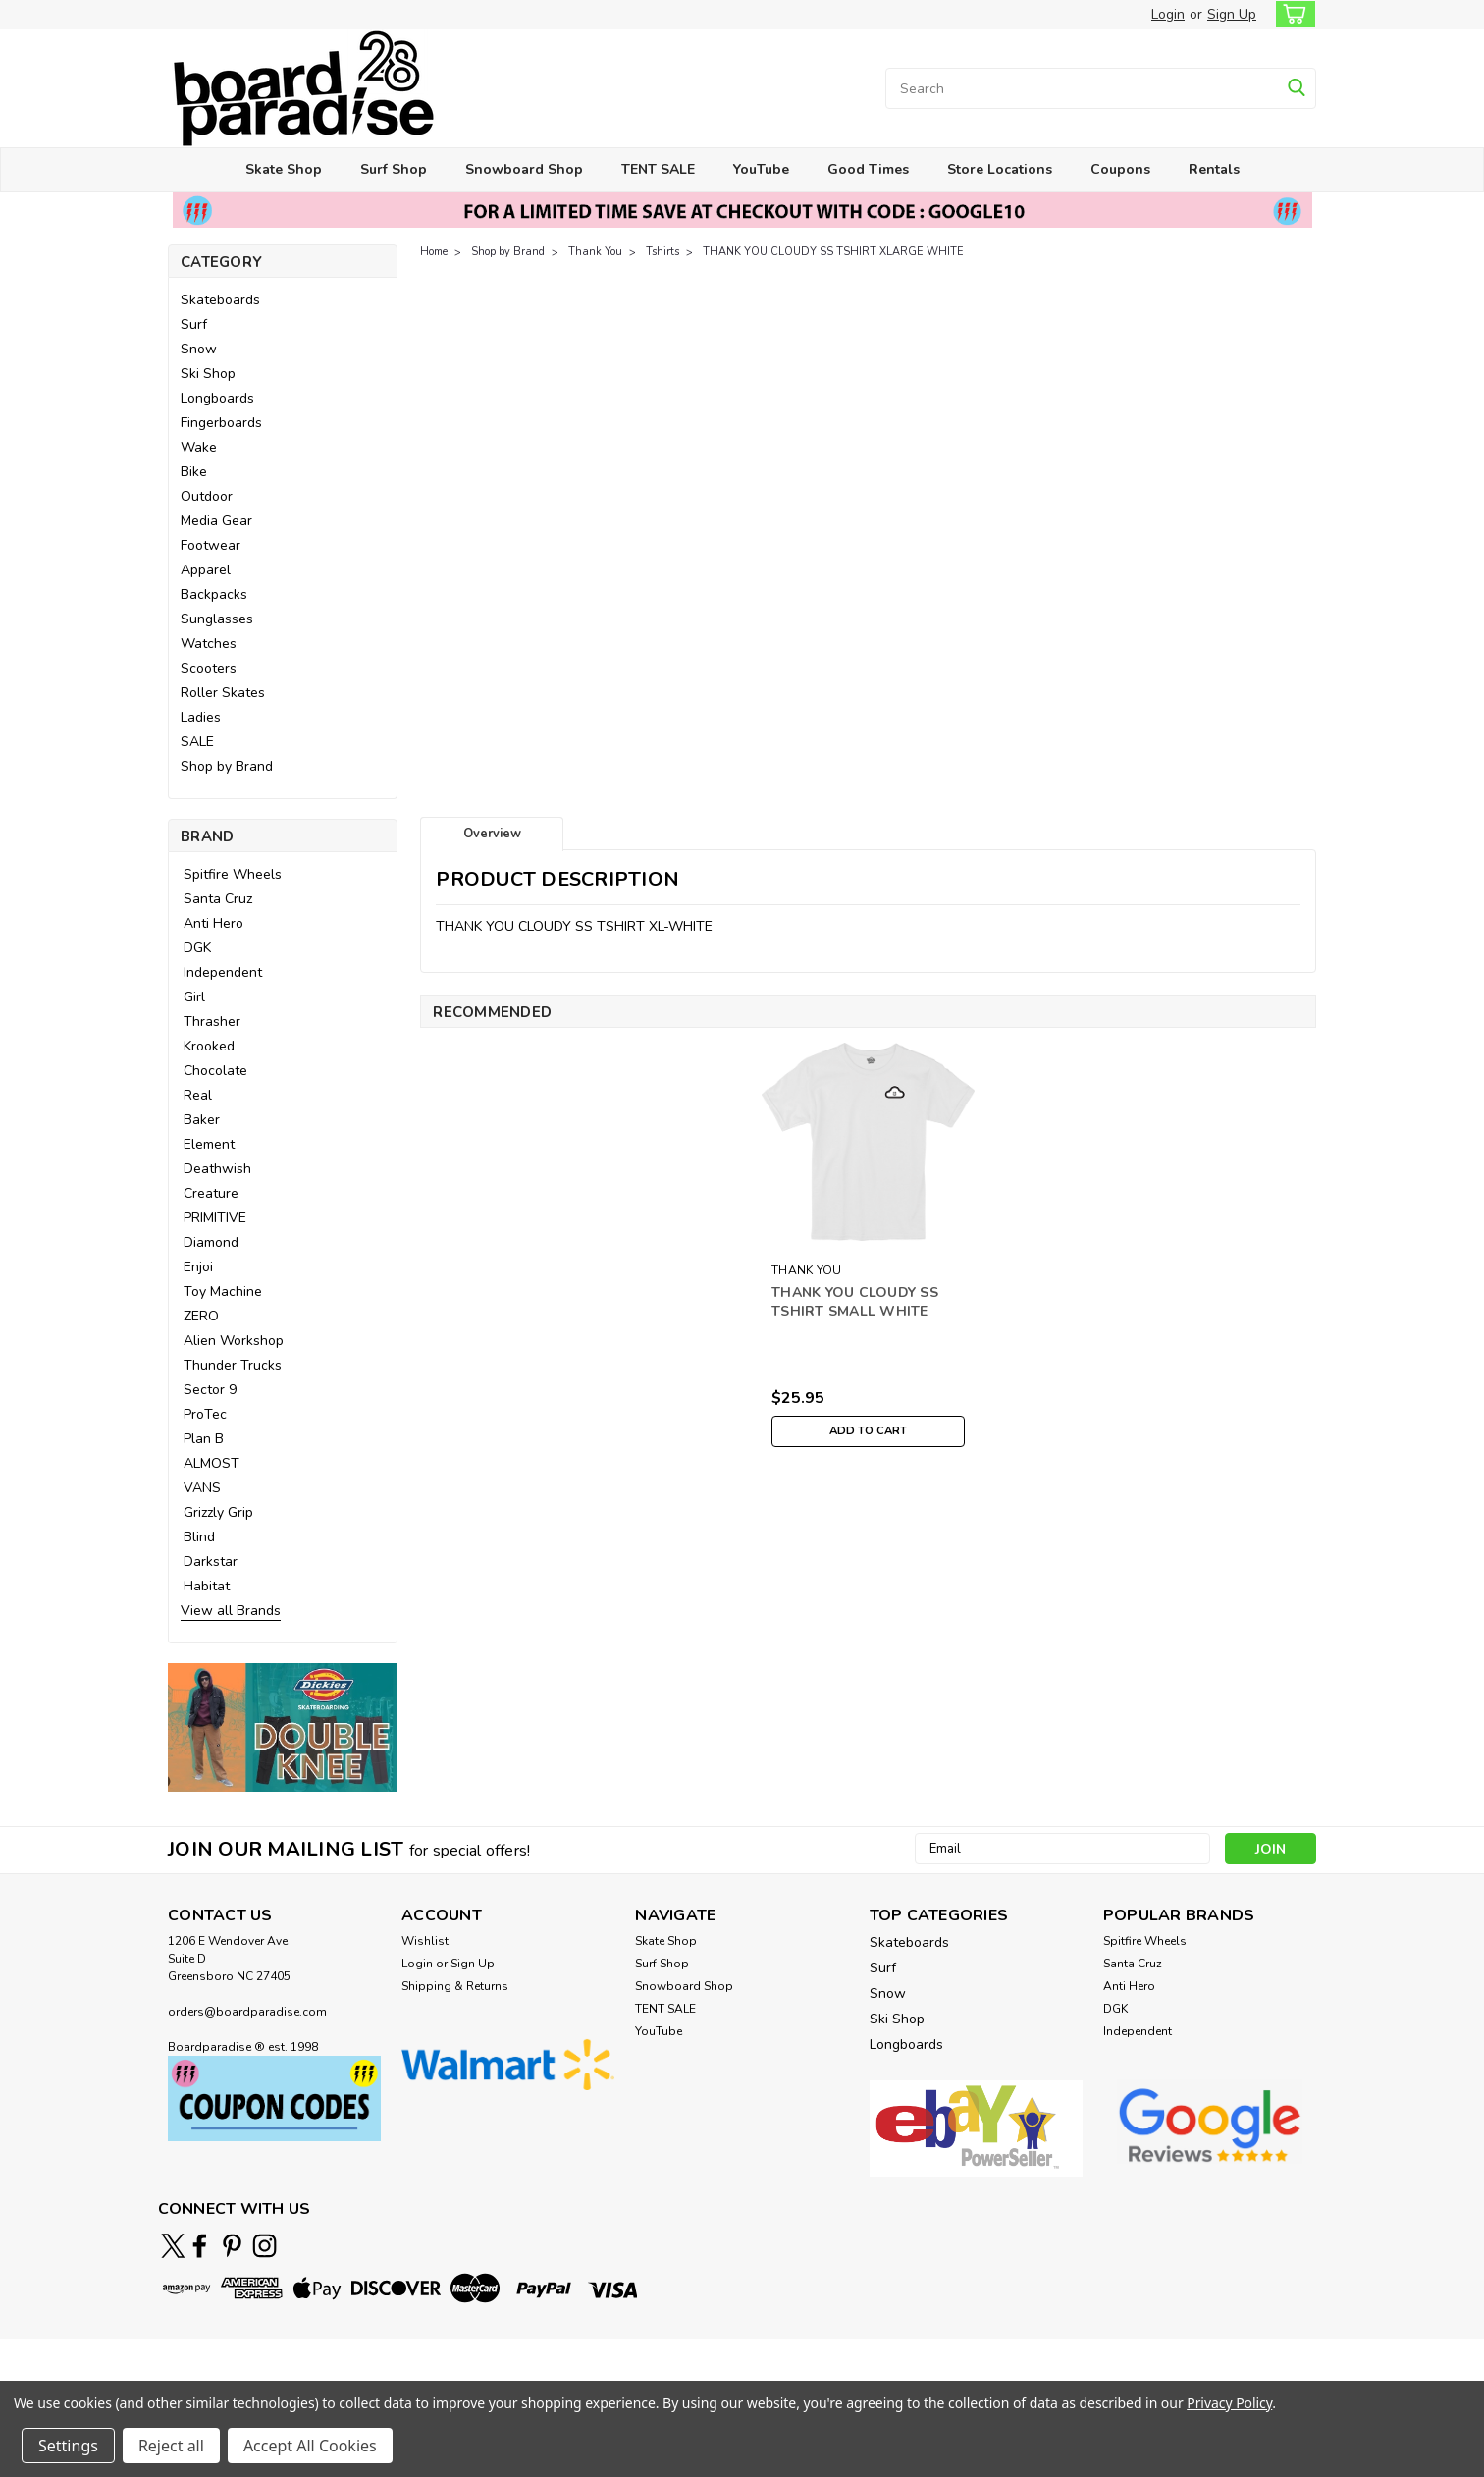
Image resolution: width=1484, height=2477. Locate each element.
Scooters (209, 668)
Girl (194, 997)
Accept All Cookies (310, 2445)
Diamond (211, 1242)
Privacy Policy (1229, 2403)
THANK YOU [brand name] (806, 1270)
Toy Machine (223, 1291)
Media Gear (216, 521)
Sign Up (1231, 14)
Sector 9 (210, 1389)
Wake (199, 447)
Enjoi (198, 1267)
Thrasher (212, 1021)
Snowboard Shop (524, 169)
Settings (68, 2445)
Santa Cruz (218, 898)
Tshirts (662, 251)
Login (1168, 14)
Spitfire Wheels (233, 874)
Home (434, 251)
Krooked (209, 1046)
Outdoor (207, 496)
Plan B (204, 1438)
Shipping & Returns (454, 1986)
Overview (492, 833)
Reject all (171, 2445)
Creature (211, 1193)
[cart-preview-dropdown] (1291, 14)
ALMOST (211, 1463)
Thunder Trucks (233, 1365)
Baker (202, 1119)
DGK (197, 948)
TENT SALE (658, 169)
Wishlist (425, 1941)
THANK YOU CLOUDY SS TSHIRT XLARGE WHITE (833, 251)
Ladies (201, 717)
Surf (194, 324)
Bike (194, 471)
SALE (197, 741)
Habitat (207, 1586)
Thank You (595, 251)
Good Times (868, 169)
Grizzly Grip (218, 1512)
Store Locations (999, 169)
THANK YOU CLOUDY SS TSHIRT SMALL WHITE (854, 1301)
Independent (223, 972)
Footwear (210, 545)
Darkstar (211, 1561)
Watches (209, 643)
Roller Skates (223, 692)
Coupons (1120, 169)
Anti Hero (213, 923)
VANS (202, 1488)
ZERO (201, 1316)
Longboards (217, 398)
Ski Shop (208, 373)
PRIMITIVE (215, 1218)
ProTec (205, 1414)
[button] (283, 1727)
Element (209, 1144)
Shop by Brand (227, 766)
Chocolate (215, 1070)
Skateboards (220, 300)
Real (198, 1095)
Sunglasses (217, 619)
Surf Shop (393, 169)
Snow (199, 349)
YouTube (761, 169)
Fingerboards (221, 422)
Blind (199, 1537)
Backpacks (214, 594)
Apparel (206, 570)
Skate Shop (283, 169)
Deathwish (217, 1168)
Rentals (1214, 169)
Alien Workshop (234, 1340)
